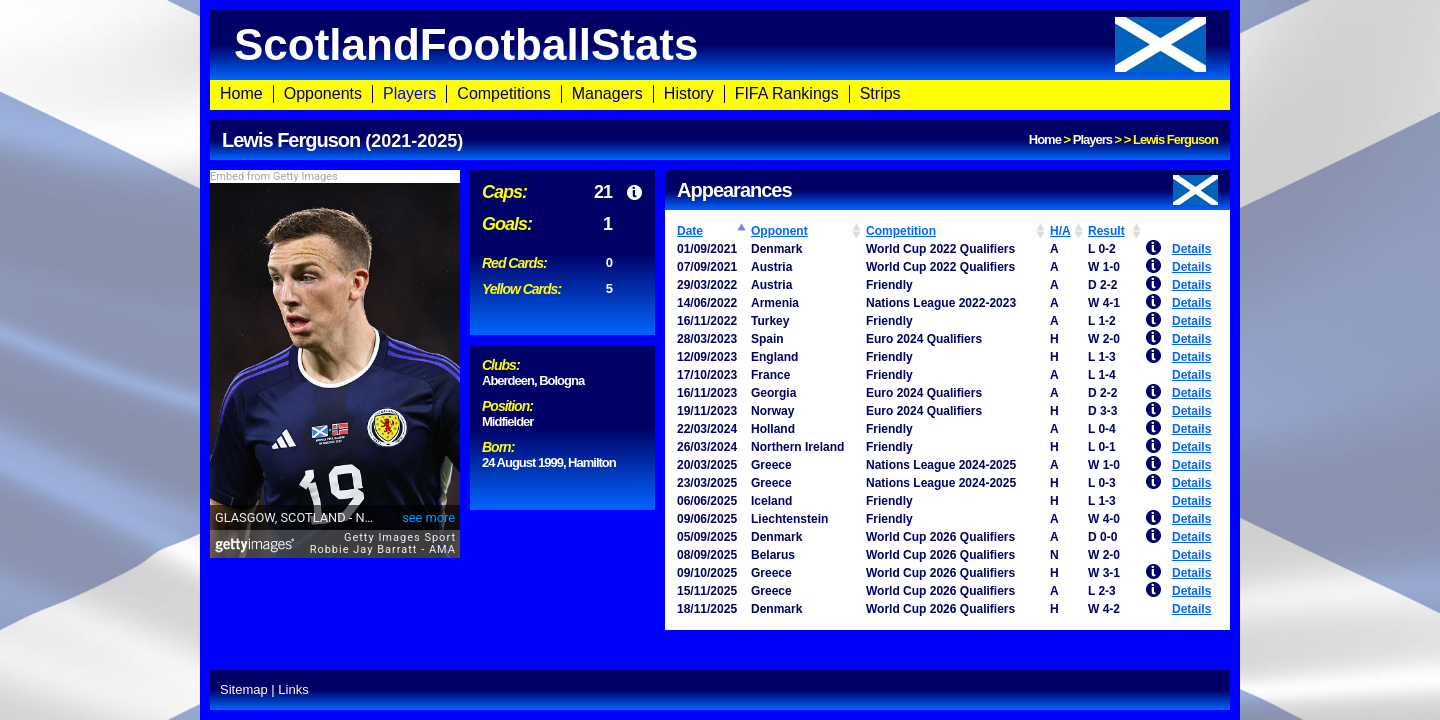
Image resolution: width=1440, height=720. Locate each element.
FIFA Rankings (787, 93)
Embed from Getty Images (274, 176)
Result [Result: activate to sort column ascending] (1106, 231)
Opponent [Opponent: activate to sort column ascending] (779, 231)
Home (241, 93)
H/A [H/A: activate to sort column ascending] (1060, 231)
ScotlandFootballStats (720, 44)
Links (293, 689)
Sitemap (244, 689)
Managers (607, 93)
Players (409, 93)
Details (1191, 249)
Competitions (503, 93)
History (689, 93)
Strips (880, 93)
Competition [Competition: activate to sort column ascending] (901, 231)
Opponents (323, 93)
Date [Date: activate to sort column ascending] (690, 231)
